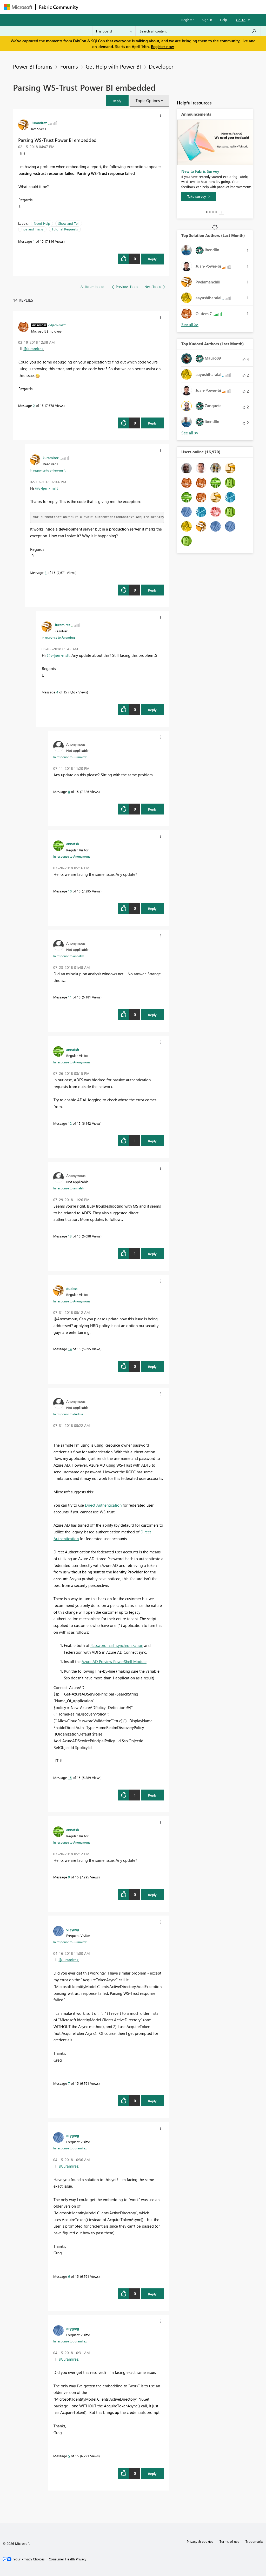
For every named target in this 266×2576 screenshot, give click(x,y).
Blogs (180, 7)
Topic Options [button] (148, 100)
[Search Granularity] (113, 31)
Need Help (42, 223)
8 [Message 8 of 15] (69, 791)
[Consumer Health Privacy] (67, 2559)
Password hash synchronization (116, 1645)
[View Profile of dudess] (71, 1288)
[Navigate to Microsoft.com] (18, 7)
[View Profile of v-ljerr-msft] (57, 324)
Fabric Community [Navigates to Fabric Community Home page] (58, 7)
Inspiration (113, 7)
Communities (157, 7)
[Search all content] (198, 31)
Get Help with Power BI (113, 66)
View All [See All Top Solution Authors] (189, 325)
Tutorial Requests (65, 229)
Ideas (134, 7)
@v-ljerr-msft (46, 488)
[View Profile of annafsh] (72, 843)
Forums (90, 7)
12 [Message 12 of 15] (70, 1123)
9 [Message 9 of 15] (69, 1877)
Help (223, 19)
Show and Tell (68, 223)
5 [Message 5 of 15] (69, 2456)
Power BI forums (32, 66)
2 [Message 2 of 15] (34, 405)
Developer (161, 66)
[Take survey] (198, 196)
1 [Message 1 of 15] (34, 241)
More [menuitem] (198, 7)
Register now (162, 46)
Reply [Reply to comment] (152, 423)
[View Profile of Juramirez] (39, 122)
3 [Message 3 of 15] (45, 572)
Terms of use (229, 2541)
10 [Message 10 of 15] (70, 891)
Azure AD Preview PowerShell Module (114, 1661)
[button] (117, 100)
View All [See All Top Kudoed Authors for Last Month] (189, 433)
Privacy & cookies (200, 2541)
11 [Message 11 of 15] (70, 997)
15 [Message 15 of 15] (70, 1777)
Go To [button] (240, 20)
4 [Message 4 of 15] (57, 692)
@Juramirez (33, 348)
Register (187, 19)
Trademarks (254, 2541)
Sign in (207, 19)
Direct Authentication (103, 1505)
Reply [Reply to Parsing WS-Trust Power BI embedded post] (152, 259)
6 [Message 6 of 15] (69, 2276)
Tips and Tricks (32, 229)
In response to (47, 470)
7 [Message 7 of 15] (69, 2083)
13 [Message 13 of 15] (70, 1236)
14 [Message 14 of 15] (70, 1349)
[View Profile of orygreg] (72, 1929)
